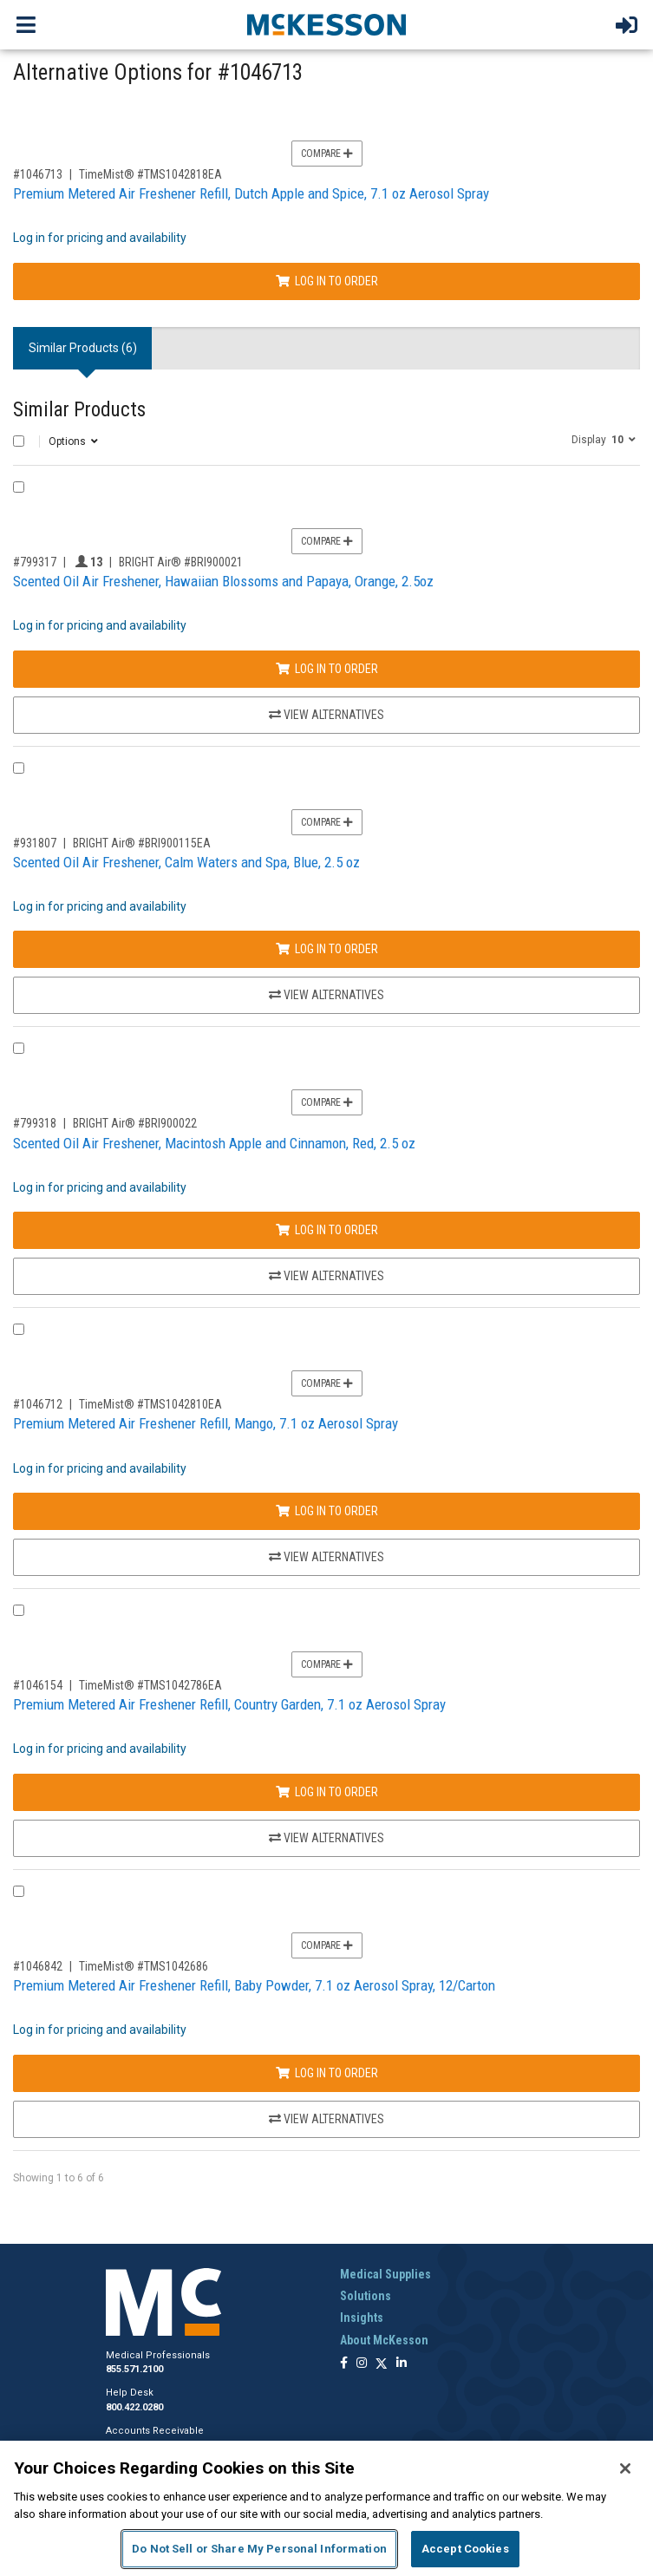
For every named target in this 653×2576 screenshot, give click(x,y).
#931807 (34, 843)
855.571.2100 (134, 2369)
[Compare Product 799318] (18, 1048)
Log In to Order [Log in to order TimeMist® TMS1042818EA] (327, 281)
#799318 (34, 1123)
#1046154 (37, 1685)
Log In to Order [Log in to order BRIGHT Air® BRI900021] (327, 669)
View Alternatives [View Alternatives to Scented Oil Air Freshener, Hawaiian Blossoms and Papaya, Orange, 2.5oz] (326, 715)
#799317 (34, 562)
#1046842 (37, 1966)
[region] (326, 2508)
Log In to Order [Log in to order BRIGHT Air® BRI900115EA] (327, 949)
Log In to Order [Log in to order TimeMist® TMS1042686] (327, 2073)
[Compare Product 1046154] (18, 1610)
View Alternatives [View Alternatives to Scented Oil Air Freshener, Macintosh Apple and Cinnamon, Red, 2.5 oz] (326, 1276)
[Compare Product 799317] (18, 487)
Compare (327, 153)
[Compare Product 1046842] (18, 1891)
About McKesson (384, 2340)
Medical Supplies (385, 2274)
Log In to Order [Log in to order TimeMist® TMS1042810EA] (327, 1511)
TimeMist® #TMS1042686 (143, 1966)
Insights (361, 2317)
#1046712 (37, 1404)
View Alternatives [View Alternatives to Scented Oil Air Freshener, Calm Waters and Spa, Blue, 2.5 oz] (326, 995)
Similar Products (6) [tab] (83, 348)
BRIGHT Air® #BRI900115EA (142, 843)
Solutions (365, 2296)
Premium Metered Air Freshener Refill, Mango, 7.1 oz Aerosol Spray (205, 1423)
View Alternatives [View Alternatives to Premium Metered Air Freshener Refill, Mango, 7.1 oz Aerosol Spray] (326, 1557)
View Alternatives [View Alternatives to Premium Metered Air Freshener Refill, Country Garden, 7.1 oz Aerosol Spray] (326, 1838)
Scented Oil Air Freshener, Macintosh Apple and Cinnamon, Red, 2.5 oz (214, 1143)
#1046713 (37, 174)
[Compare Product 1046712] (18, 1329)
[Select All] (18, 441)
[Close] (625, 2468)
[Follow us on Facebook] (344, 2364)
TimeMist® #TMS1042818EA (150, 174)
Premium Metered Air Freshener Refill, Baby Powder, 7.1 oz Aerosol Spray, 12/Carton (254, 1985)
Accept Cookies (465, 2548)
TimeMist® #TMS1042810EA (150, 1404)
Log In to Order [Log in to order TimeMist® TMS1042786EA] (327, 1792)
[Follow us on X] (381, 2364)
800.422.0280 (134, 2407)
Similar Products (79, 410)
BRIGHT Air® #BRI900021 (181, 562)
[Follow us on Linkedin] (401, 2364)
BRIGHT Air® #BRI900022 (135, 1123)
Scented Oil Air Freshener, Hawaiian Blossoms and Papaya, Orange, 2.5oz (223, 581)
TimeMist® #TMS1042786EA (150, 1685)
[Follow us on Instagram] (361, 2364)
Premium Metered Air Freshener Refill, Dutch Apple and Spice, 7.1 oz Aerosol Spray (251, 193)
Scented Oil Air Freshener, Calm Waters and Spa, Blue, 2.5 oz (186, 862)
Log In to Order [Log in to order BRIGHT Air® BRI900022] (327, 1230)
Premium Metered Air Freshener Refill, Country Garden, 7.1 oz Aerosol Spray (229, 1704)
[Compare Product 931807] (18, 768)
